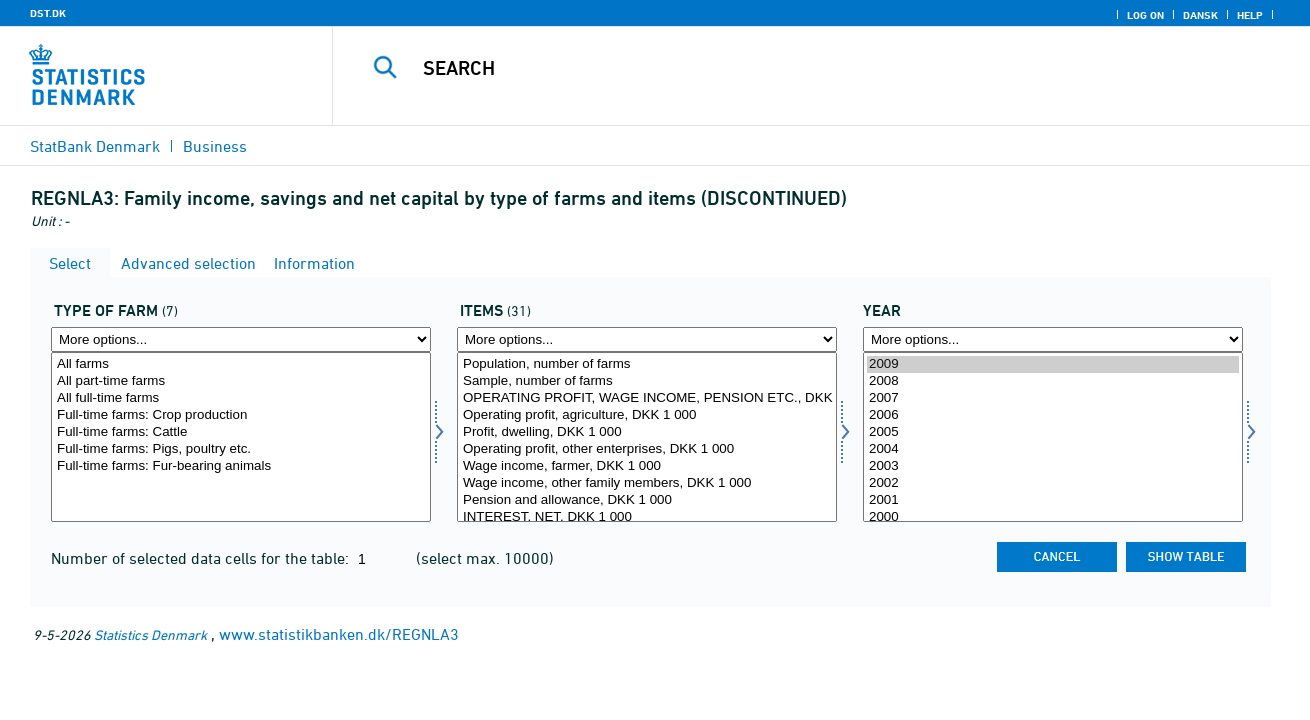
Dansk (1200, 15)
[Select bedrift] (241, 437)
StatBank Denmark (95, 146)
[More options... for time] (1053, 339)
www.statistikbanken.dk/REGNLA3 (339, 634)
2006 (1053, 415)
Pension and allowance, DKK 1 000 (647, 500)
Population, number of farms (647, 364)
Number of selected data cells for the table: (202, 558)
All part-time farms (241, 381)
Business (215, 146)
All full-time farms (241, 398)
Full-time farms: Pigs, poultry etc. (241, 449)
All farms (241, 364)
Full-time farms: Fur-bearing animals (241, 466)
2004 (1053, 449)
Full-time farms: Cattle (241, 432)
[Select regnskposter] (647, 437)
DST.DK (48, 13)
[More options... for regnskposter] (647, 339)
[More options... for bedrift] (241, 339)
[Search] (800, 68)
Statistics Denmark (150, 634)
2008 (1053, 381)
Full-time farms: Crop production (241, 415)
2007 (1053, 398)
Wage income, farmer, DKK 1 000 (647, 466)
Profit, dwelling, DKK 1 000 (647, 432)
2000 (1053, 517)
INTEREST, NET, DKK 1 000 (647, 517)
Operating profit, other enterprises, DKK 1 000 (647, 449)
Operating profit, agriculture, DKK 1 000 (647, 415)
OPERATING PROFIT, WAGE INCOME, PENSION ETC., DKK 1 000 (647, 398)
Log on (1145, 15)
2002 (1053, 483)
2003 (1053, 466)
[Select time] (1053, 437)
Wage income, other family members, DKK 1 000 (647, 483)
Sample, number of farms (647, 381)
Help (1250, 15)
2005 (1053, 432)
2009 (1053, 364)
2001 (1053, 500)
